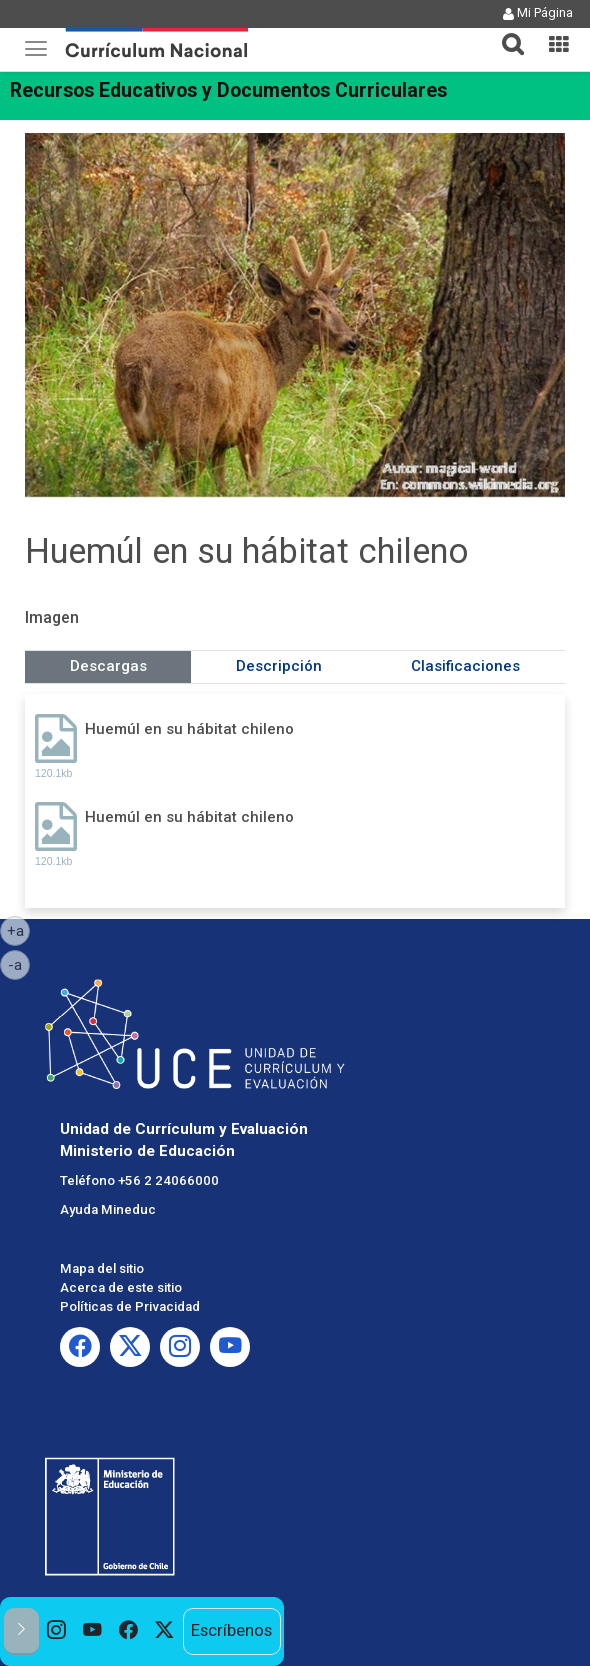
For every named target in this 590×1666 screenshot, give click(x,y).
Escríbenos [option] (231, 1630)
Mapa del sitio (102, 1268)
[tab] (505, 32)
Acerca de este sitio (121, 1287)
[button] (505, 32)
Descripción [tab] (279, 666)
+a (19, 930)
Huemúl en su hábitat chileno (189, 729)
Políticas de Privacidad (130, 1306)
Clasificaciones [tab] (465, 666)
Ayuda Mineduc (108, 1209)
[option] (57, 1631)
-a (19, 964)
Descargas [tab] (108, 666)
